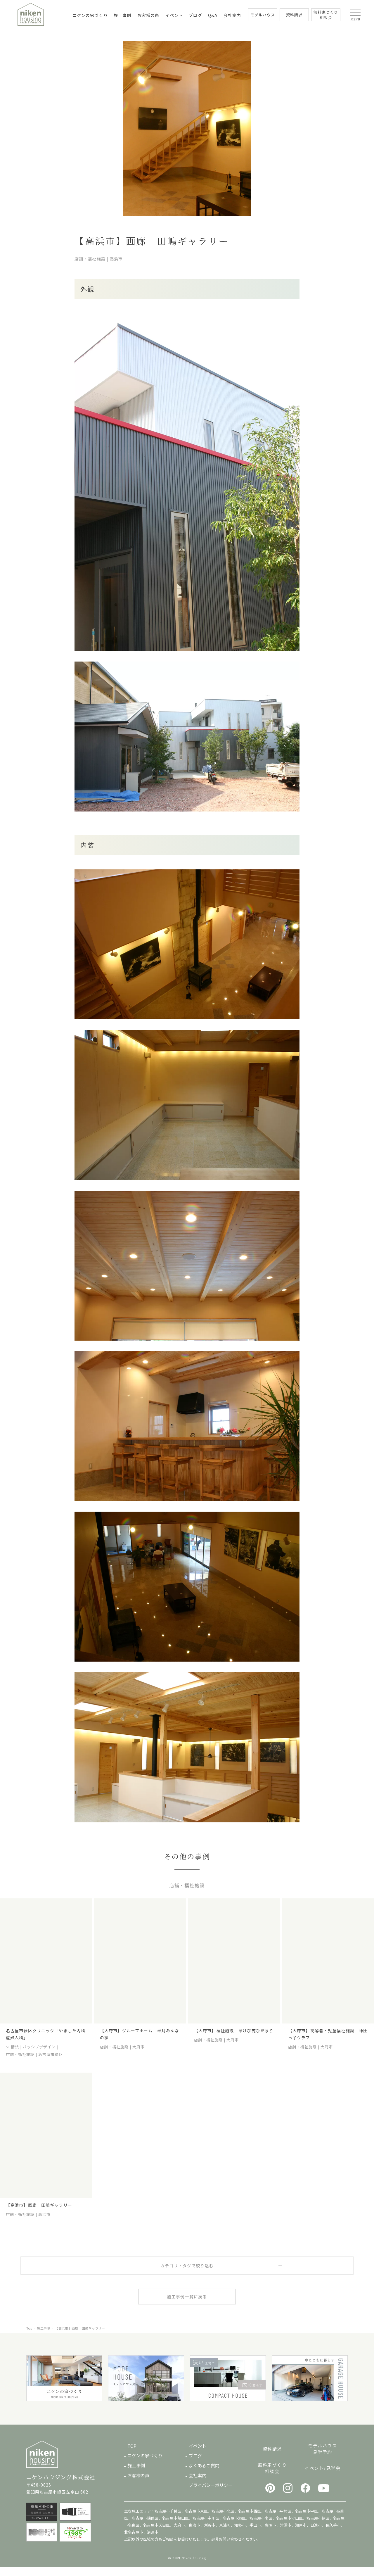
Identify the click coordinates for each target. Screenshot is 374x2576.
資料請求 (272, 2458)
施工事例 (122, 15)
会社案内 (232, 15)
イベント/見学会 (322, 2477)
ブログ (195, 15)
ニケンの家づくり (90, 15)
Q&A (212, 15)
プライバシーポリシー (211, 2494)
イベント (174, 15)
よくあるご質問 (204, 2474)
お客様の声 (148, 15)
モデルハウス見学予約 (322, 2457)
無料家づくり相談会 (272, 2477)
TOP (131, 2455)
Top (29, 2337)
